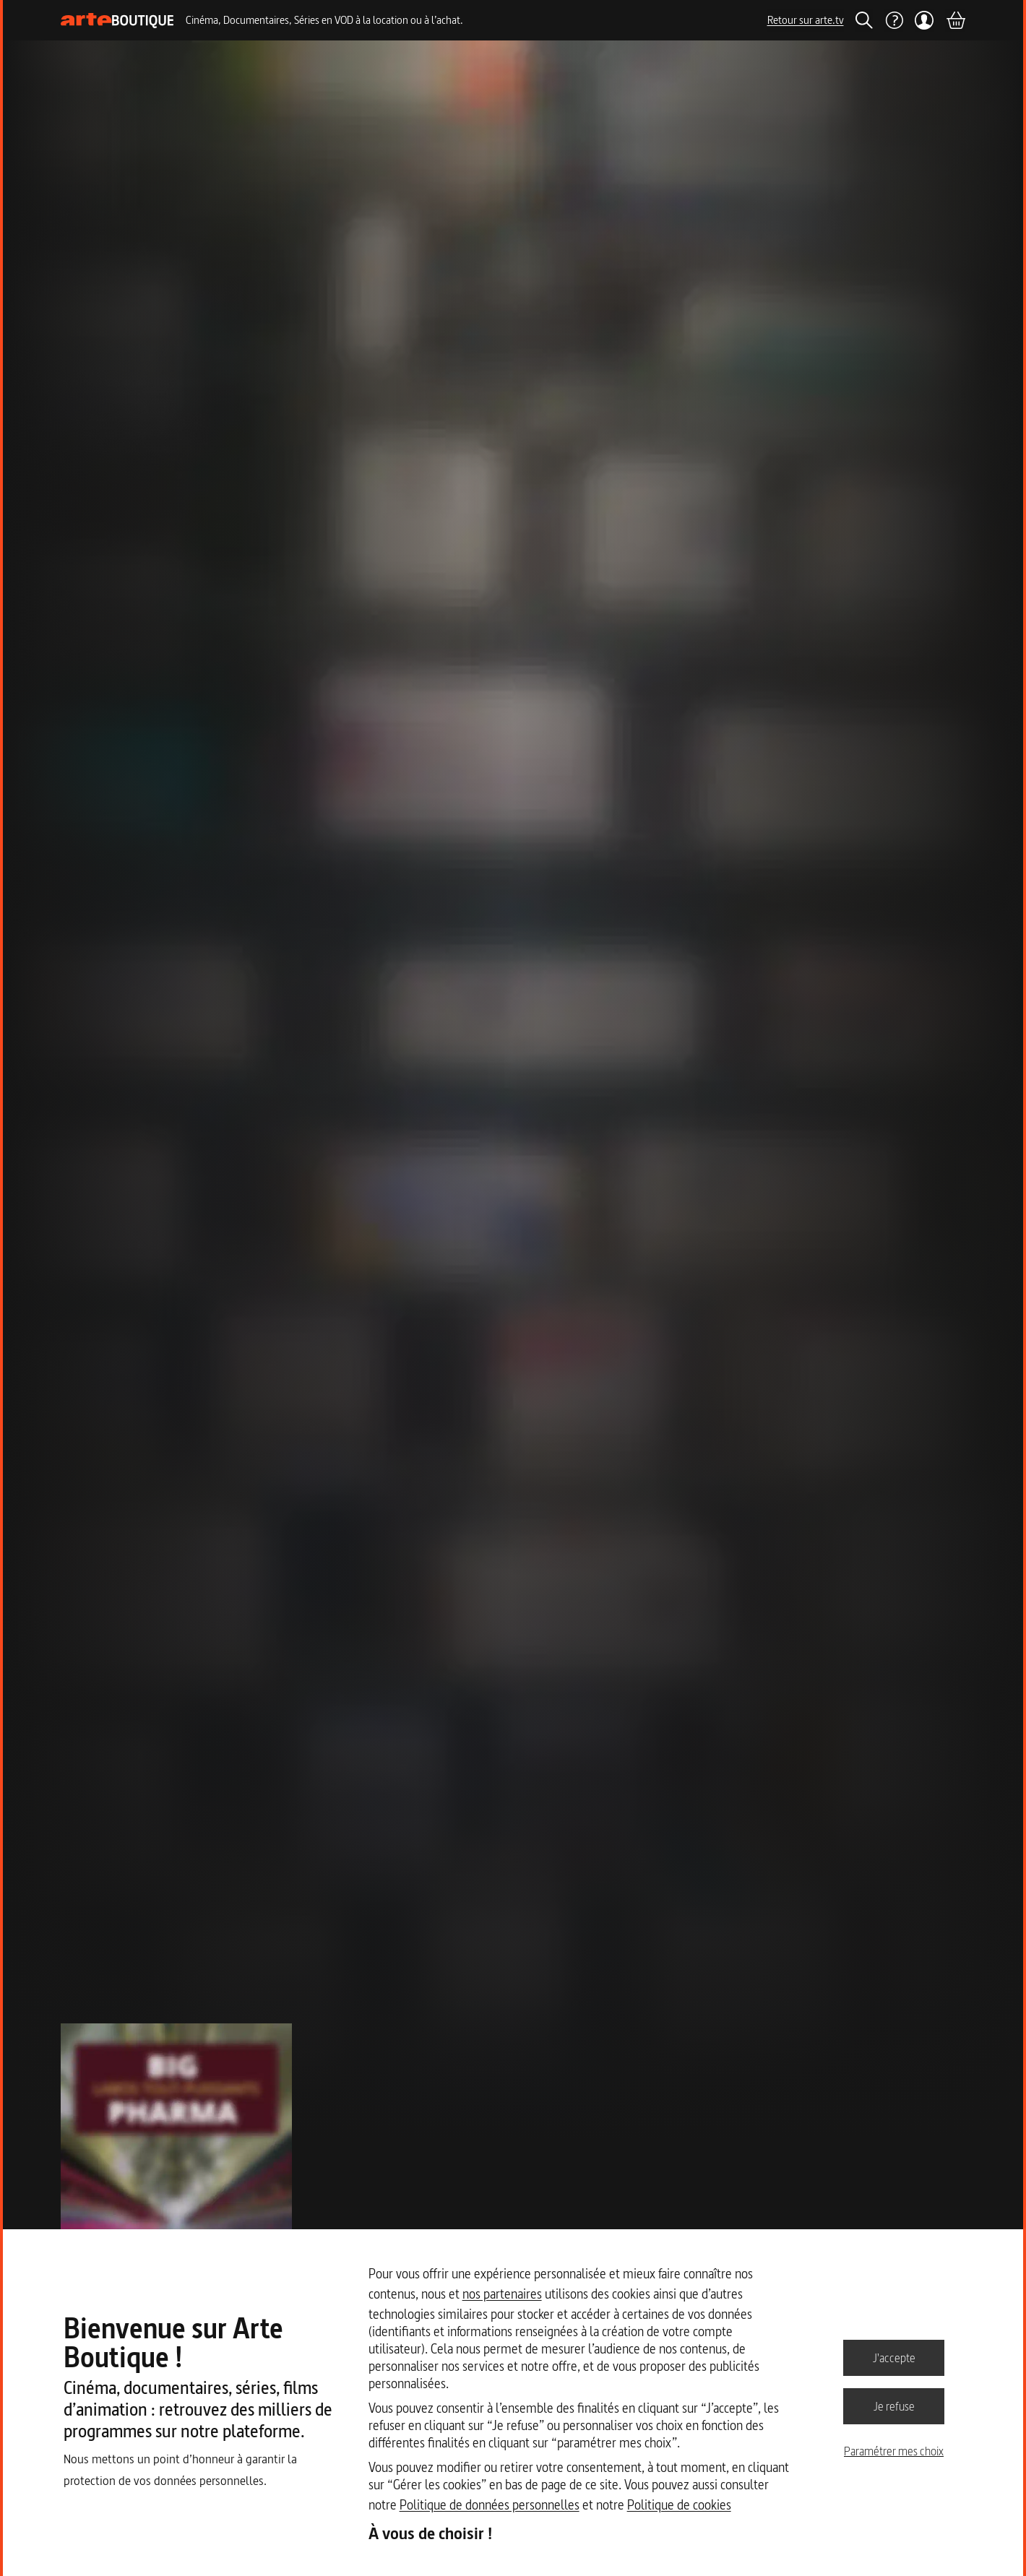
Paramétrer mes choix (894, 2451)
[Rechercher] (864, 20)
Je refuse (894, 2405)
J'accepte (894, 2357)
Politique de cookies (679, 2505)
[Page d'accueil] (117, 20)
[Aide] (893, 20)
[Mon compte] (924, 20)
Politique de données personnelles (489, 2505)
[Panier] (955, 20)
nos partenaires (502, 2294)
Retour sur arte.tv (805, 19)
